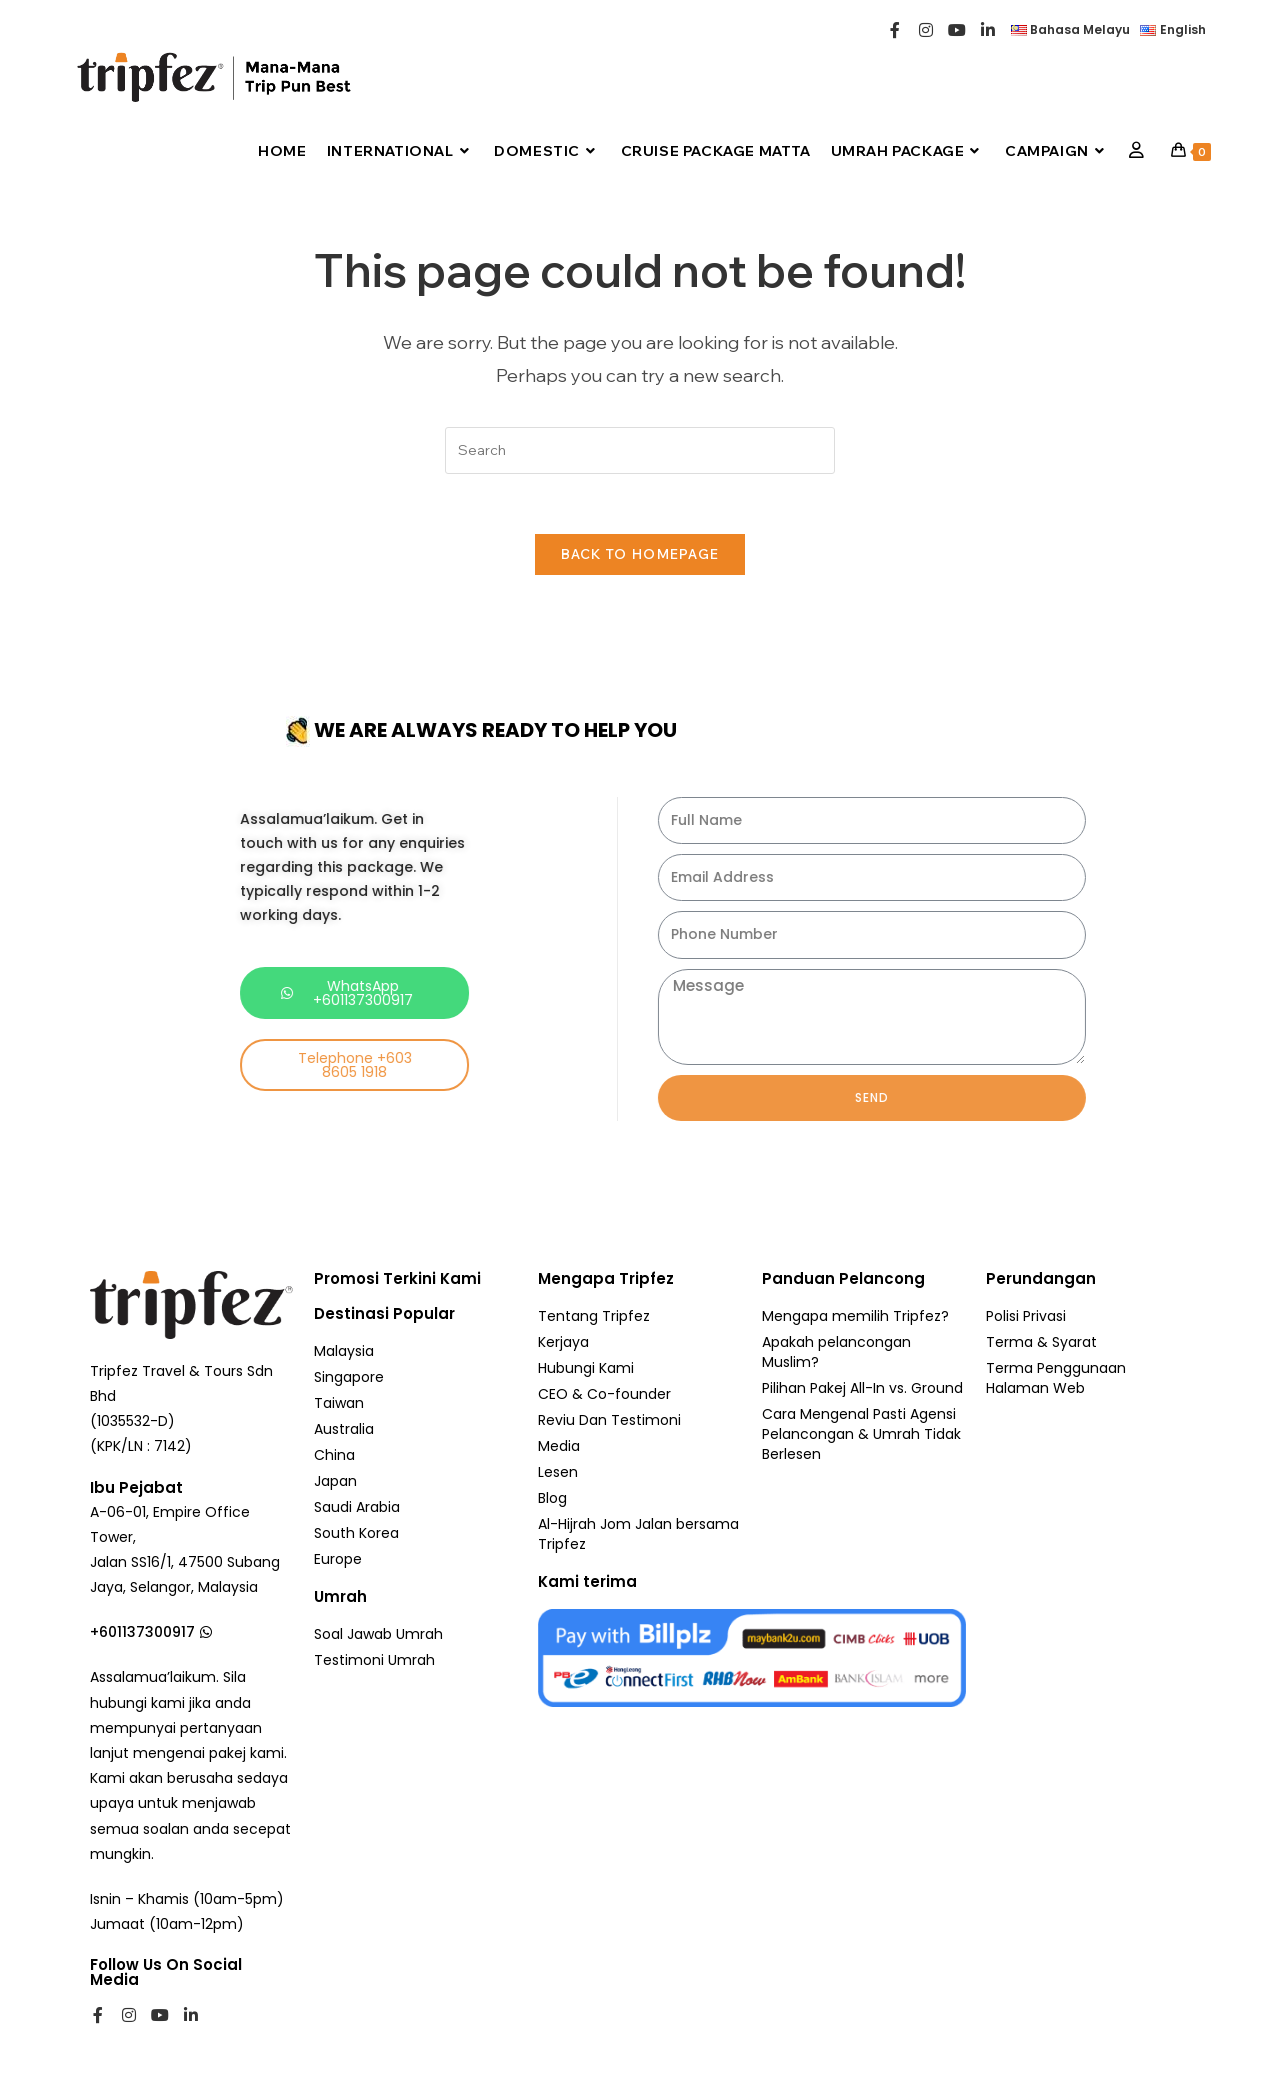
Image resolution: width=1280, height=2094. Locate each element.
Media (559, 1447)
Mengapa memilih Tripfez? (855, 1317)
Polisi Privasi (1026, 1317)
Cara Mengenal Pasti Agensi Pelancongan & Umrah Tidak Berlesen (861, 1435)
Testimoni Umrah (374, 1661)
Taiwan (339, 1404)
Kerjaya (563, 1343)
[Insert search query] (640, 450)
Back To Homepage (640, 555)
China (334, 1456)
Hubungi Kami (586, 1369)
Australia (344, 1430)
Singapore (349, 1378)
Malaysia (344, 1352)
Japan (335, 1482)
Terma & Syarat (1041, 1343)
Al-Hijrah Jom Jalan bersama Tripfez (638, 1535)
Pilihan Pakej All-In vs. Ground (862, 1389)
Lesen (558, 1473)
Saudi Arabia (357, 1508)
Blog (552, 1499)
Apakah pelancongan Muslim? (836, 1353)
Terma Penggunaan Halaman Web (1056, 1379)
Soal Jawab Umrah (378, 1635)
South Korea (356, 1534)
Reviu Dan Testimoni (609, 1421)
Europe (338, 1560)
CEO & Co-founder (604, 1395)
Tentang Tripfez (594, 1317)
